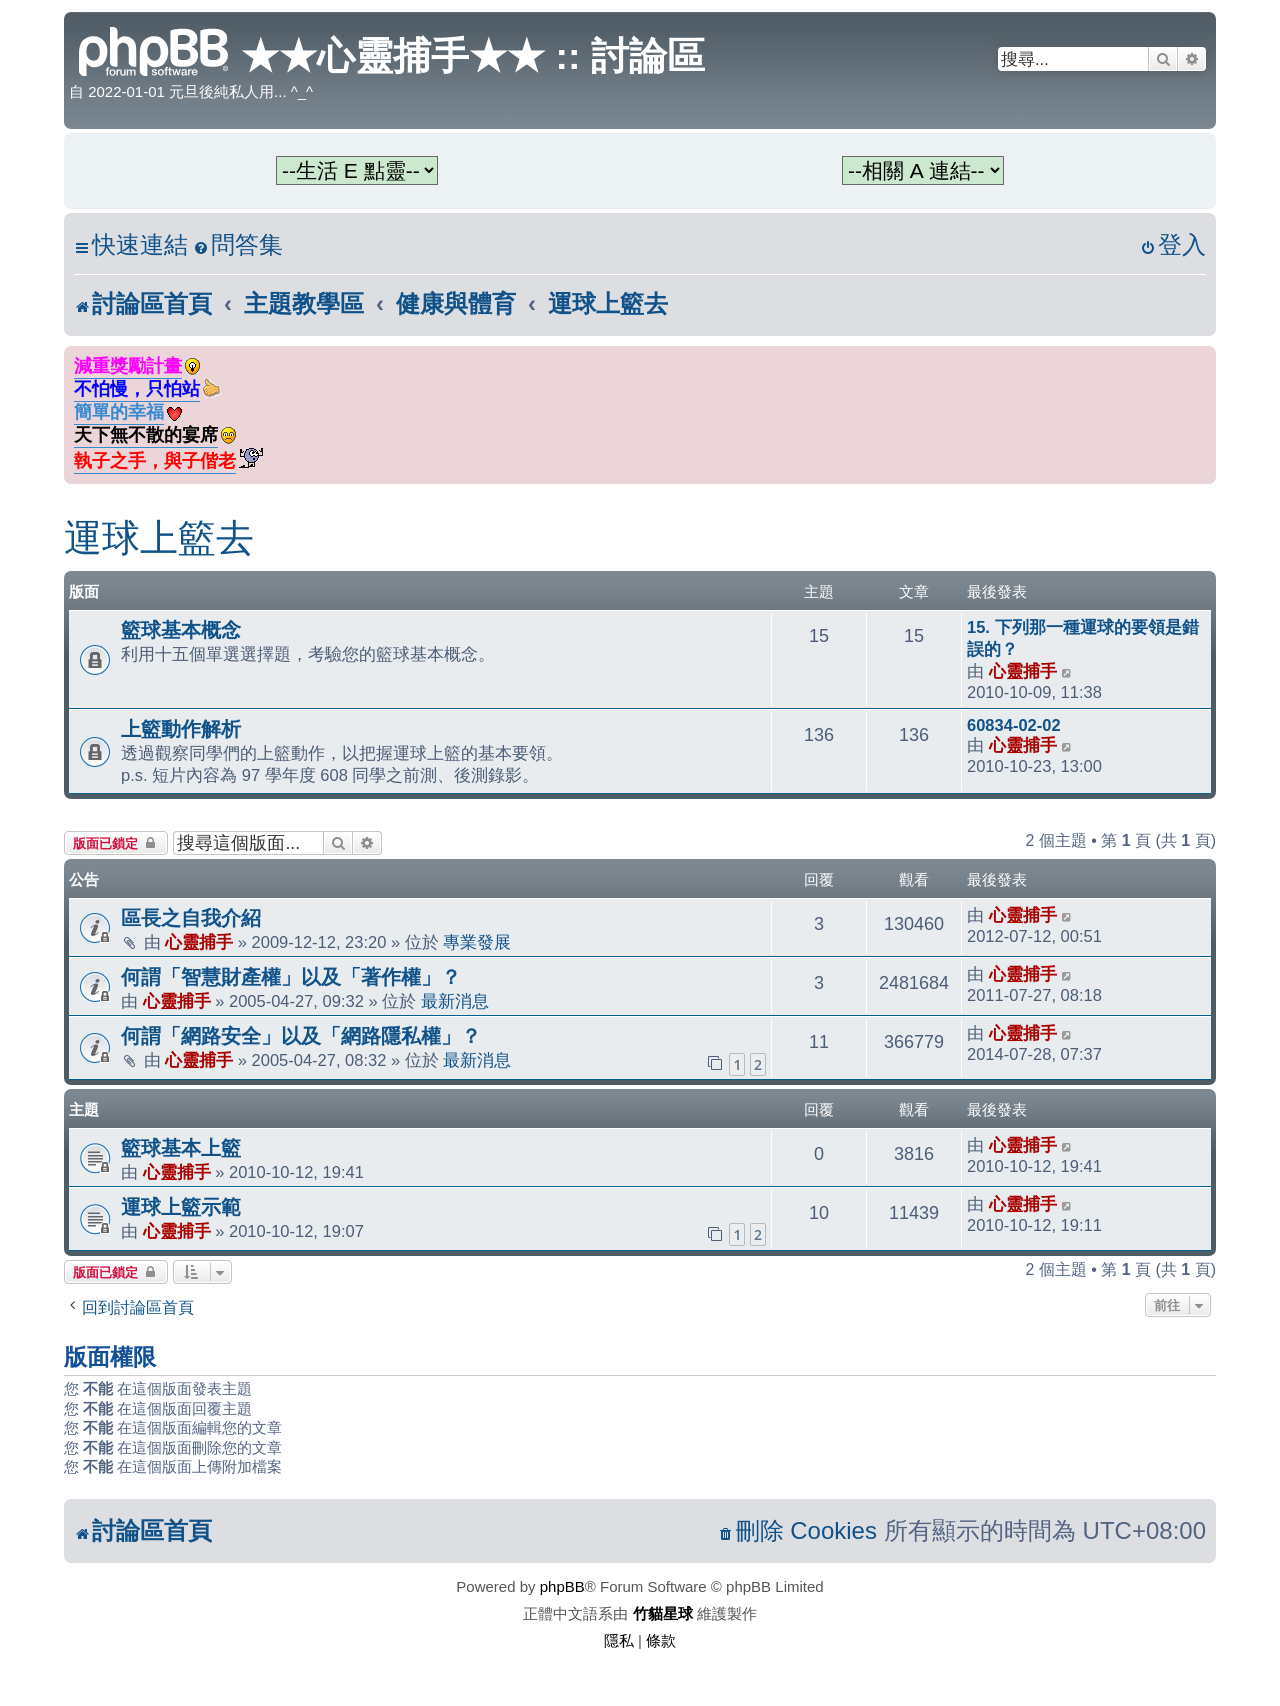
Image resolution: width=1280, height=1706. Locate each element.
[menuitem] (238, 245)
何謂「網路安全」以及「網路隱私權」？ (301, 1036)
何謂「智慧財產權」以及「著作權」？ (291, 977)
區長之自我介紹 (191, 918)
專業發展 (477, 942)
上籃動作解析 (181, 729)
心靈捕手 (1023, 671)
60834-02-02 (1014, 725)
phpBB (562, 1586)
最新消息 (455, 1001)
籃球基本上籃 (181, 1148)
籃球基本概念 (181, 630)
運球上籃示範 (181, 1207)
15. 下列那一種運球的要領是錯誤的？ (1083, 638)
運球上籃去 (159, 538)
